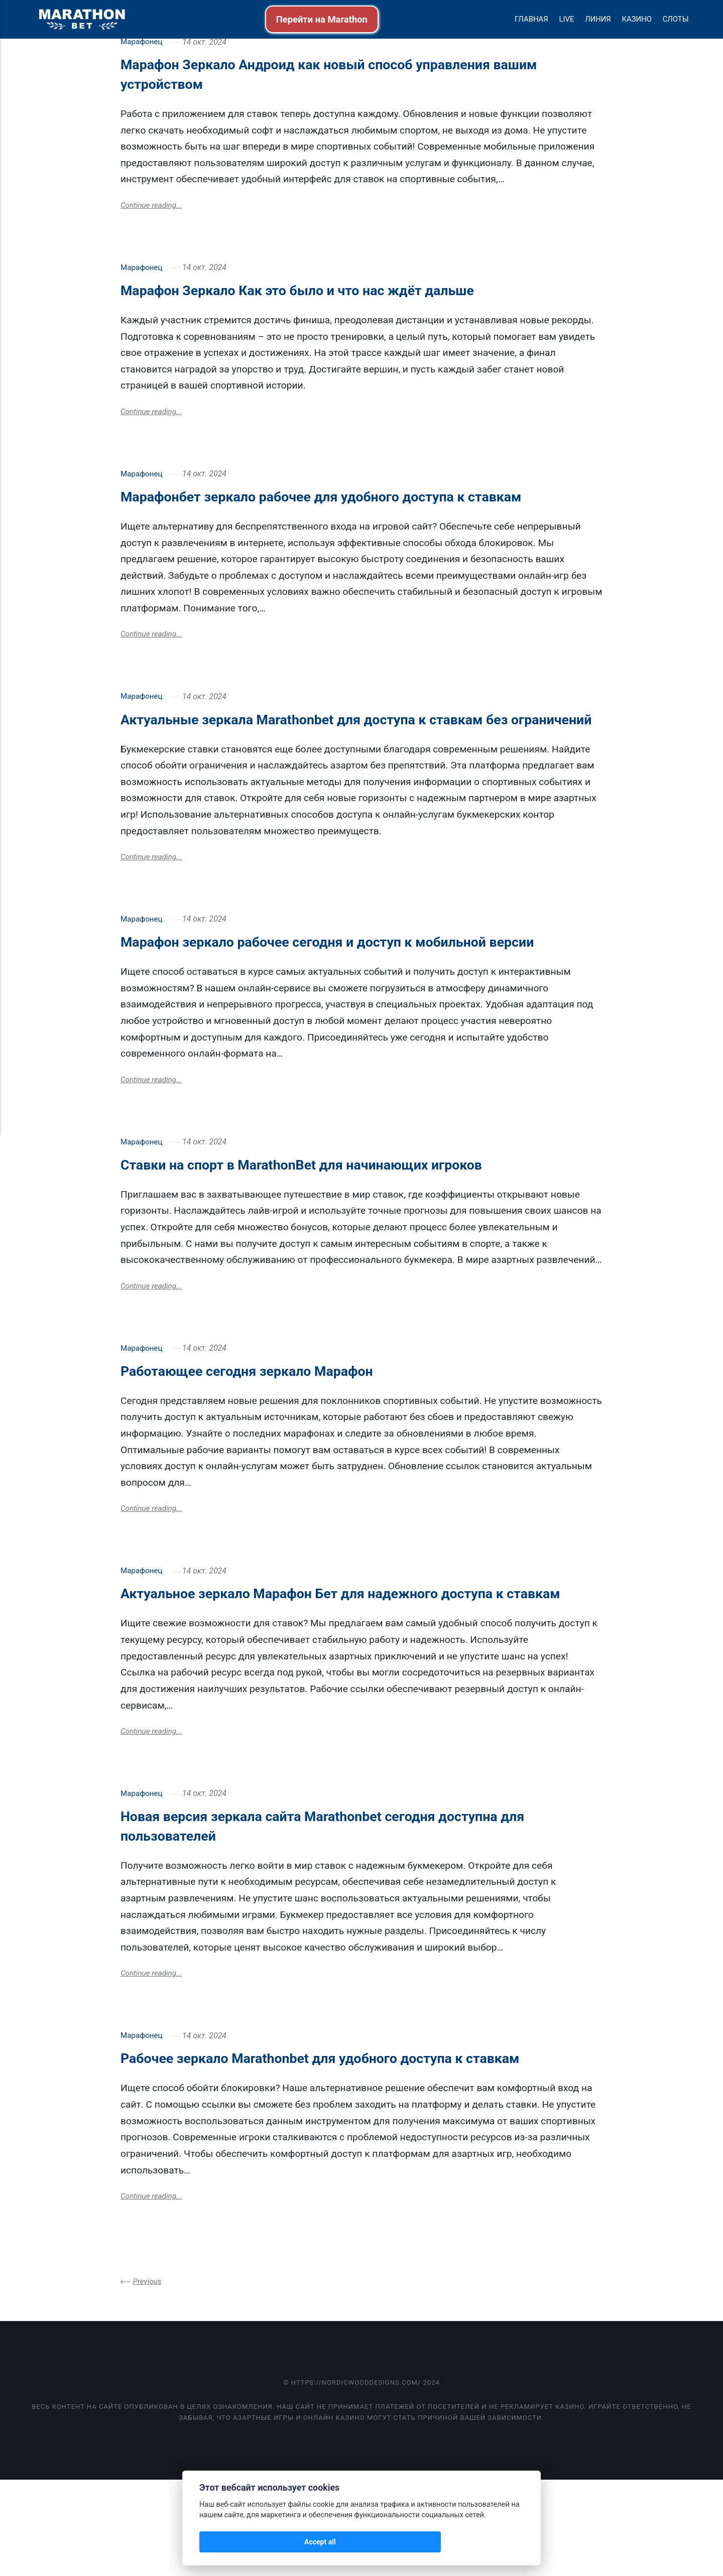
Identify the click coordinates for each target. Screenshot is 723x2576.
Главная (531, 19)
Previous (148, 2377)
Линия (598, 19)
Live (566, 19)
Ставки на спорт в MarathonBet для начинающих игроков (338, 1231)
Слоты (676, 19)
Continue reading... (152, 206)
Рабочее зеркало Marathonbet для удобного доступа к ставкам (360, 2151)
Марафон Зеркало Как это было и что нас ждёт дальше (333, 291)
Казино (637, 19)
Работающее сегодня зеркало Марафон (272, 1439)
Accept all (226, 2542)
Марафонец (142, 42)
